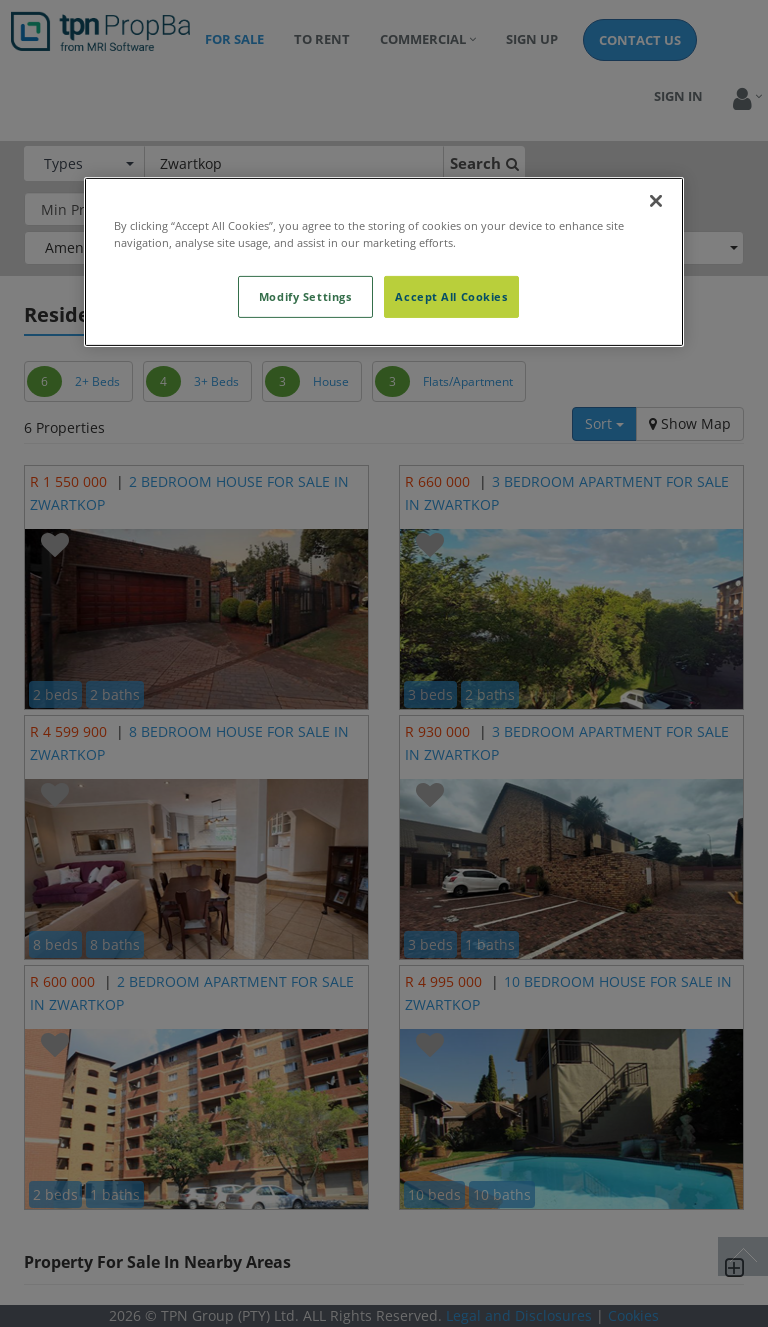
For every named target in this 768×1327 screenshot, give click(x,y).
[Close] (656, 201)
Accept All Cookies (451, 296)
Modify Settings (305, 296)
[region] (384, 262)
